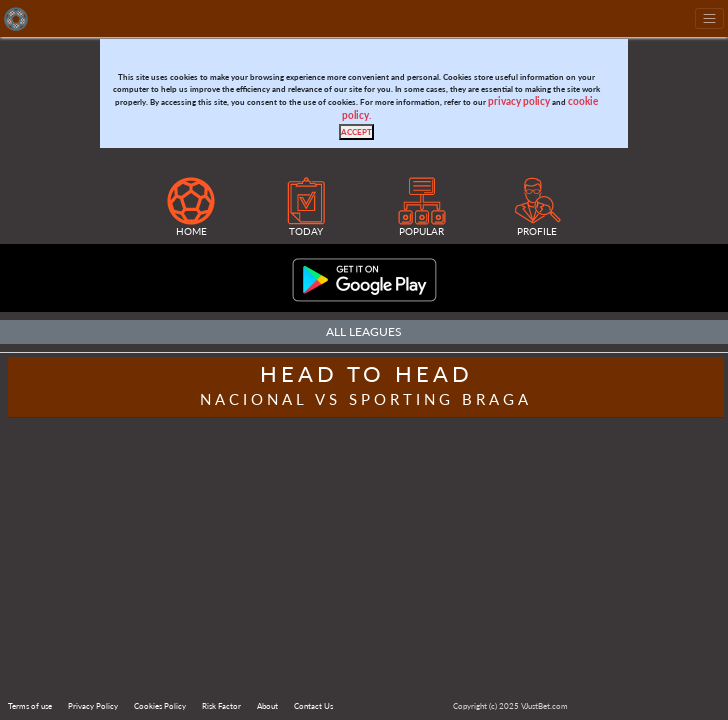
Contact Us (313, 706)
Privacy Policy (93, 706)
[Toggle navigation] (709, 18)
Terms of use (30, 706)
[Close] (356, 132)
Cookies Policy (160, 706)
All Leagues (364, 331)
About (267, 706)
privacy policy (519, 101)
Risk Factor (221, 706)
